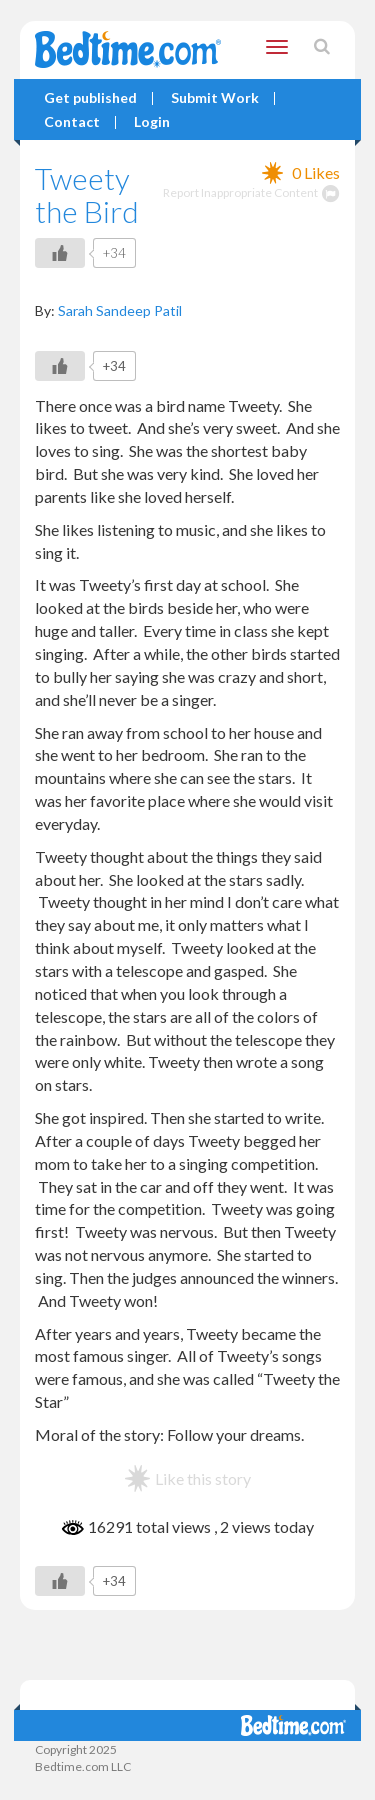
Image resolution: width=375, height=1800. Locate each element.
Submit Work (215, 98)
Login (152, 122)
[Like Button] (60, 253)
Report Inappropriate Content (251, 192)
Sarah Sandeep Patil (120, 310)
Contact (72, 122)
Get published (90, 98)
